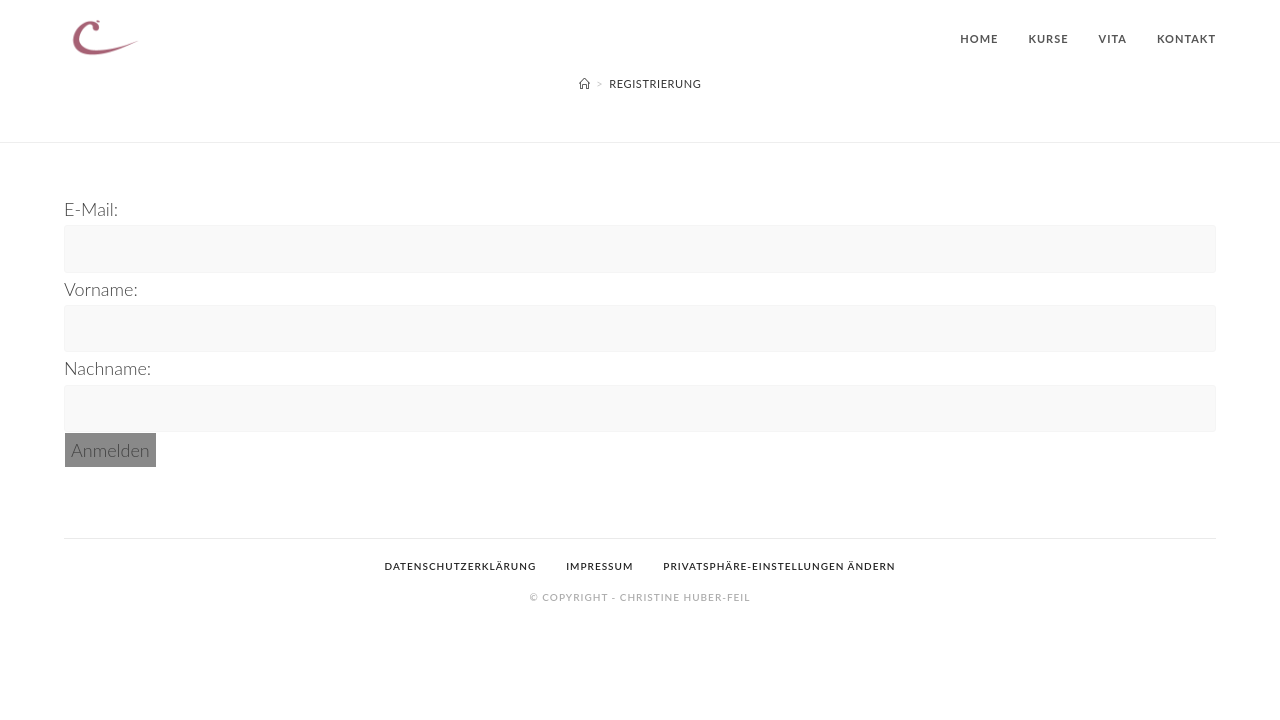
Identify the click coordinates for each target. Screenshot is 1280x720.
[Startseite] (585, 83)
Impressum (599, 664)
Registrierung (655, 83)
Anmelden (110, 450)
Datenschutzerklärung (461, 664)
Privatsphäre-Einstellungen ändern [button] (779, 664)
